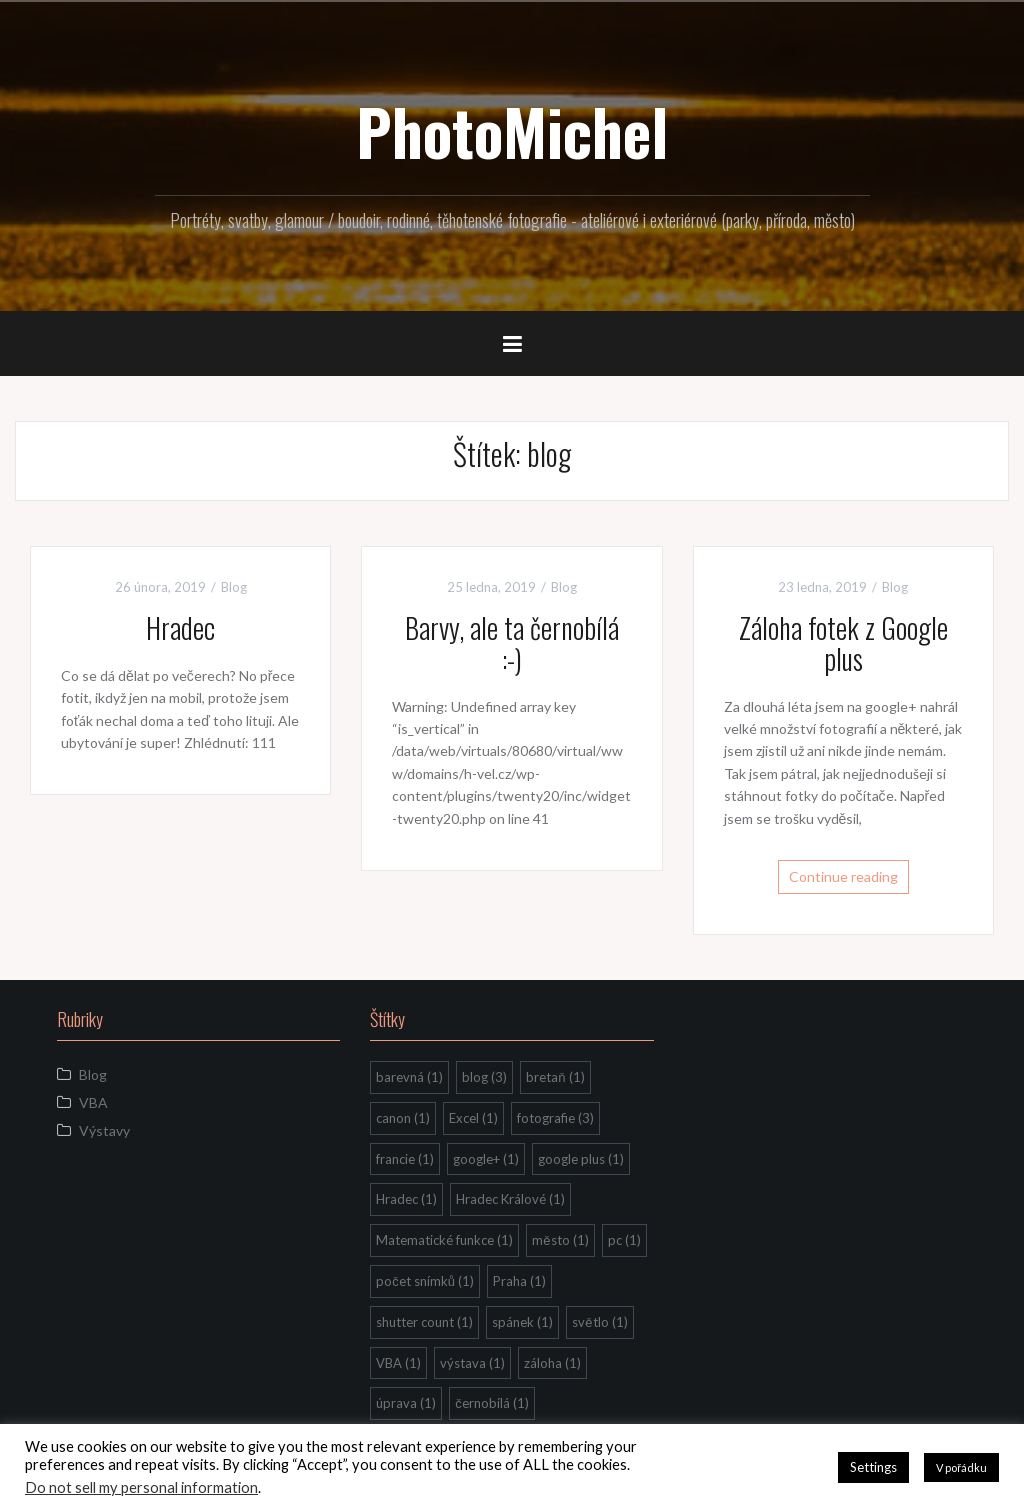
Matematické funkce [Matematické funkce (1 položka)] (444, 1240)
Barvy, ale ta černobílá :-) (512, 643)
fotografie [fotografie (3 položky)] (555, 1118)
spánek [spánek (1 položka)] (522, 1322)
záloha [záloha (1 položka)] (552, 1363)
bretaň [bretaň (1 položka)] (555, 1077)
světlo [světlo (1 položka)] (599, 1322)
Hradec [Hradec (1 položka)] (406, 1199)
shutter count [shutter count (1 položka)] (424, 1322)
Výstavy (104, 1130)
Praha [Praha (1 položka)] (519, 1281)
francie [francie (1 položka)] (405, 1159)
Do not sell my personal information (141, 1487)
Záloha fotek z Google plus (843, 643)
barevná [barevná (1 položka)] (409, 1077)
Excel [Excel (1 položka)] (473, 1118)
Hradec (180, 627)
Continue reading (843, 876)
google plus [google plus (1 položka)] (581, 1159)
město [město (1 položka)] (560, 1240)
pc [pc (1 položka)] (624, 1240)
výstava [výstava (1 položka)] (472, 1363)
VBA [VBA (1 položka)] (398, 1363)
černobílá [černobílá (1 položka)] (492, 1403)
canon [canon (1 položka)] (403, 1118)
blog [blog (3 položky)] (484, 1077)
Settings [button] (873, 1467)
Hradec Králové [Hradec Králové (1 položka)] (510, 1199)
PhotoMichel (512, 131)
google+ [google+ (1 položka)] (486, 1159)
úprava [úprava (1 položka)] (406, 1403)
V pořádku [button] (961, 1467)
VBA (93, 1102)
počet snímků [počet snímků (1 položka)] (425, 1281)
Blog (234, 587)
